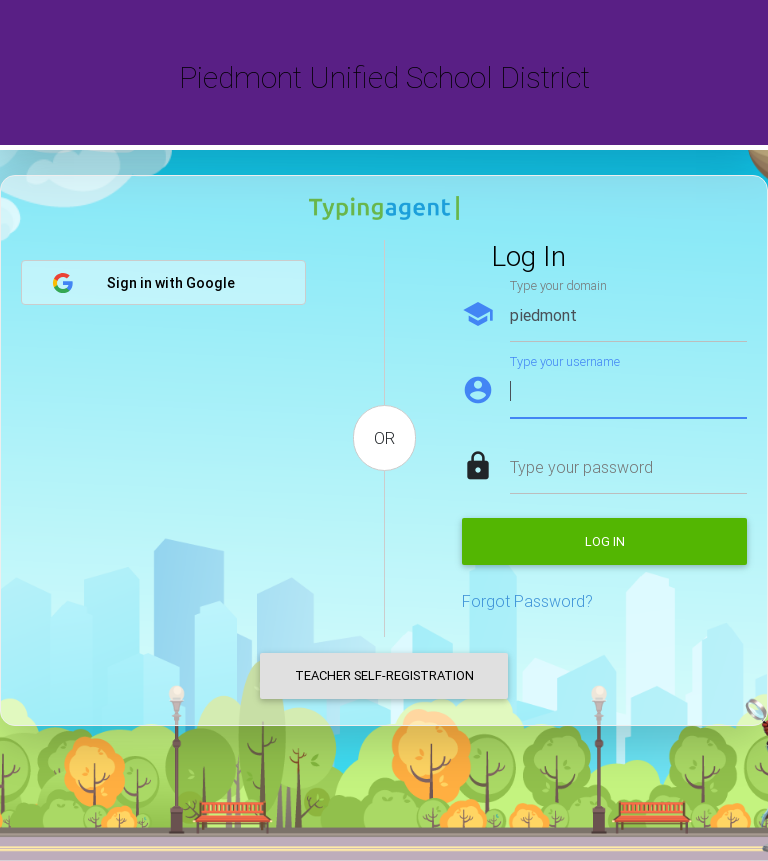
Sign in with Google (143, 283)
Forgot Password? (527, 601)
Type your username (565, 361)
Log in (605, 541)
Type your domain (558, 285)
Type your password (581, 467)
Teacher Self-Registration (384, 675)
